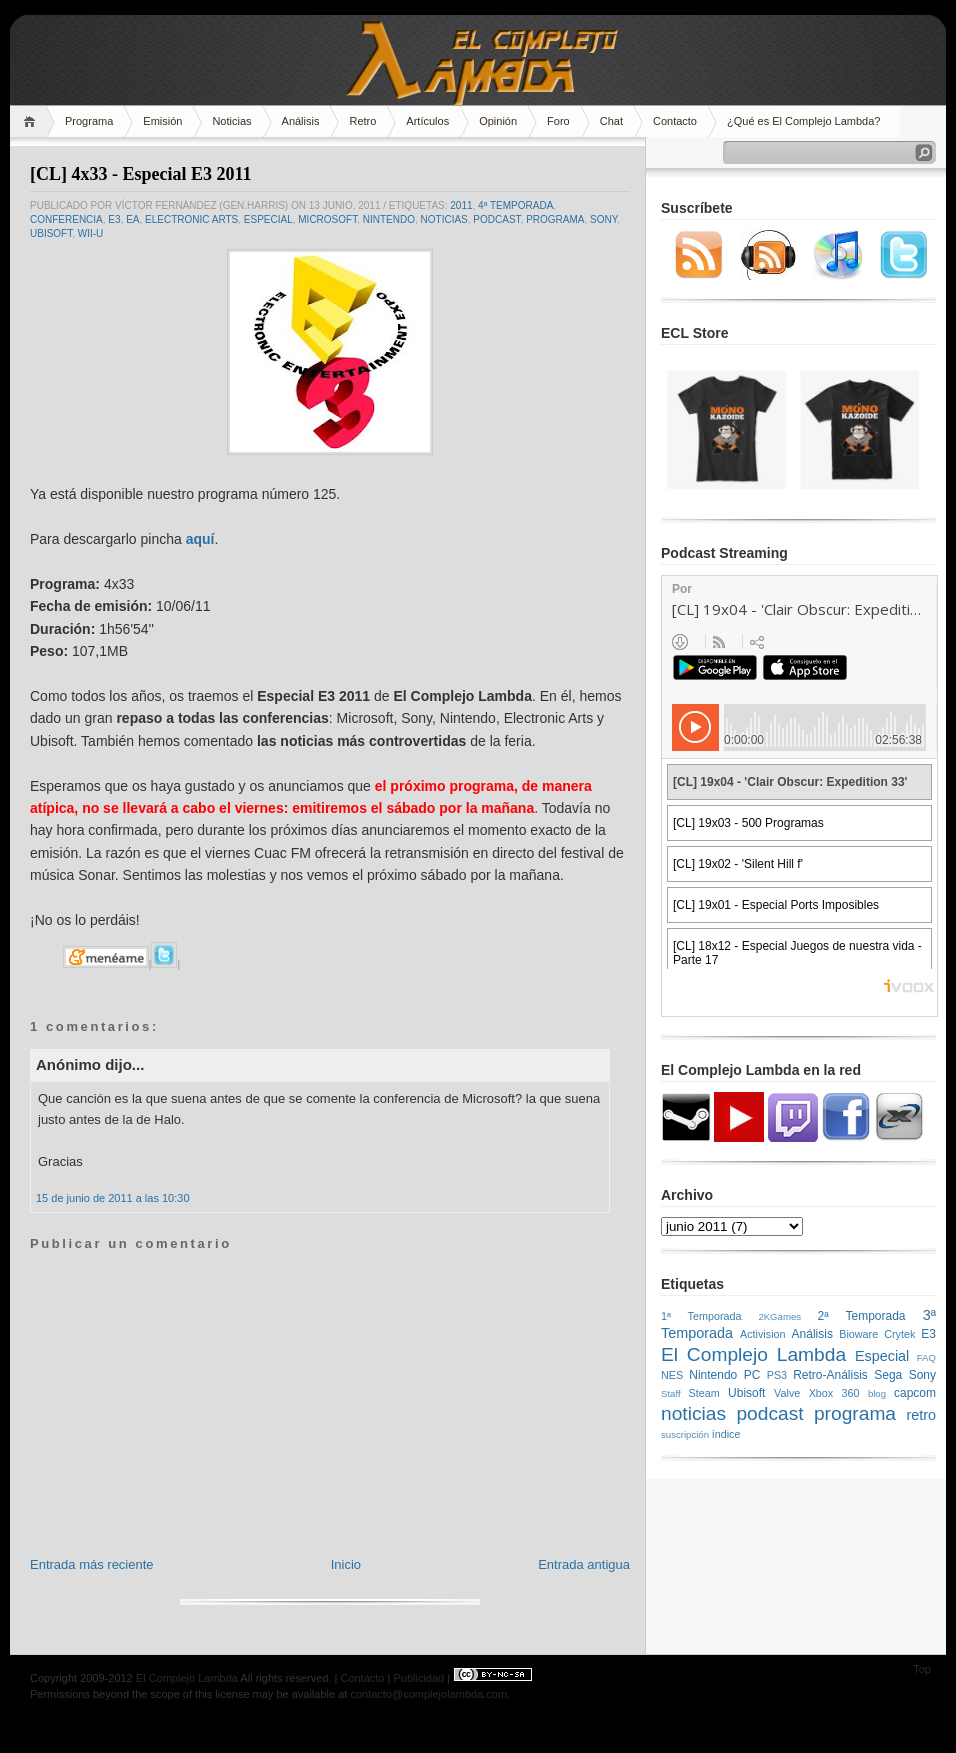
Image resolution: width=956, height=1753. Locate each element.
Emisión (162, 121)
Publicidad (418, 1678)
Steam (704, 1393)
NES (672, 1375)
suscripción (685, 1434)
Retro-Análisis (830, 1375)
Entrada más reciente (92, 1564)
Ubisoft (51, 233)
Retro (362, 121)
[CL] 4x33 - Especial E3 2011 (141, 174)
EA (132, 219)
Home (32, 121)
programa (555, 219)
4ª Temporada (515, 205)
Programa (89, 121)
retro (921, 1415)
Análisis (301, 121)
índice (726, 1434)
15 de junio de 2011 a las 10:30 (113, 1198)
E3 (114, 219)
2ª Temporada (861, 1316)
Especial (268, 219)
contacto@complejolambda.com (428, 1694)
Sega (888, 1375)
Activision (763, 1334)
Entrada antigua (584, 1564)
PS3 (777, 1375)
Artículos (427, 121)
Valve (787, 1393)
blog (877, 1393)
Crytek (899, 1334)
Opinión (498, 121)
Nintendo (389, 219)
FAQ (926, 1357)
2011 (461, 205)
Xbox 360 (834, 1393)
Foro (558, 121)
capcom (915, 1393)
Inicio (346, 1564)
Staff (671, 1393)
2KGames (779, 1316)
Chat (611, 121)
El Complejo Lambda (753, 1354)
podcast (496, 219)
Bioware (858, 1334)
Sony (603, 219)
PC (752, 1375)
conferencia (66, 219)
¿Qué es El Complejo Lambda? (803, 121)
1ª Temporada (701, 1316)
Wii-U (91, 233)
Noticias (231, 121)
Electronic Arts (191, 219)
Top (922, 1669)
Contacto (675, 121)
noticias (444, 219)
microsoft (327, 219)
